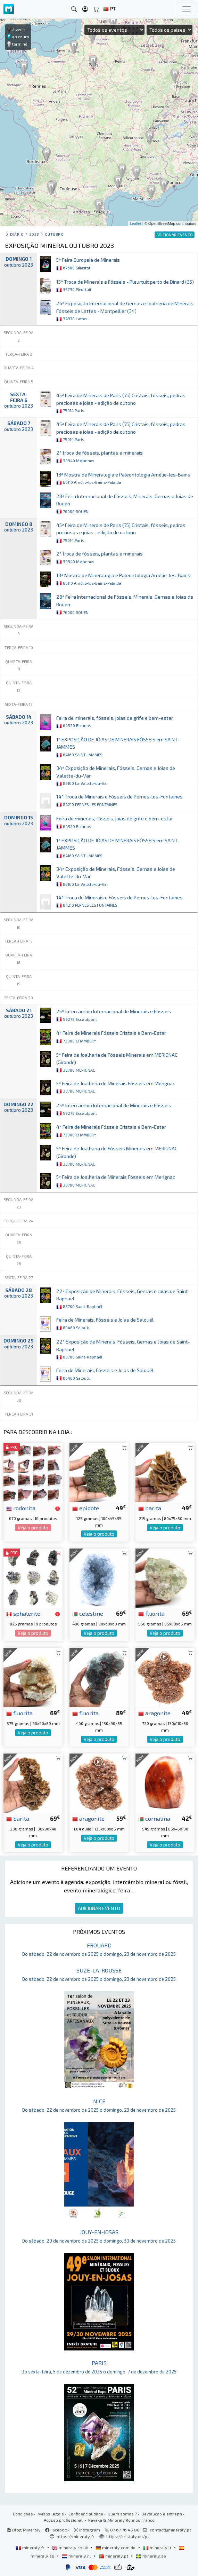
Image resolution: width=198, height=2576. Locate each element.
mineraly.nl (77, 2555)
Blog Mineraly (24, 2529)
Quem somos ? (122, 2513)
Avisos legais (51, 2513)
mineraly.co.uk (70, 2547)
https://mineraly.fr (75, 2536)
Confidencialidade (85, 2513)
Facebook (57, 2529)
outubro (54, 234)
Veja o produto (33, 1527)
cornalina (154, 1818)
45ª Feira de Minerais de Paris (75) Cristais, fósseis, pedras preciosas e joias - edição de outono (120, 402)
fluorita (151, 1613)
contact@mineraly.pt (170, 2529)
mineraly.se (151, 2555)
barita (149, 1507)
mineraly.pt (114, 2555)
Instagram (87, 2529)
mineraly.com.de (116, 2547)
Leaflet (135, 223)
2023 (34, 234)
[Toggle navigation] (186, 9)
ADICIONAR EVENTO (99, 1908)
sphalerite (23, 1613)
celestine (87, 1613)
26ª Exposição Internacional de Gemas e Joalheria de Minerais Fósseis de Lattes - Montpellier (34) (124, 310)
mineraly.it (157, 2547)
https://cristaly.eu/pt (127, 2536)
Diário (17, 234)
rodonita (20, 1507)
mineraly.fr (31, 2547)
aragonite (154, 1712)
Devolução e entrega (161, 2513)
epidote (85, 1507)
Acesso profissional (64, 2520)
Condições (23, 2513)
